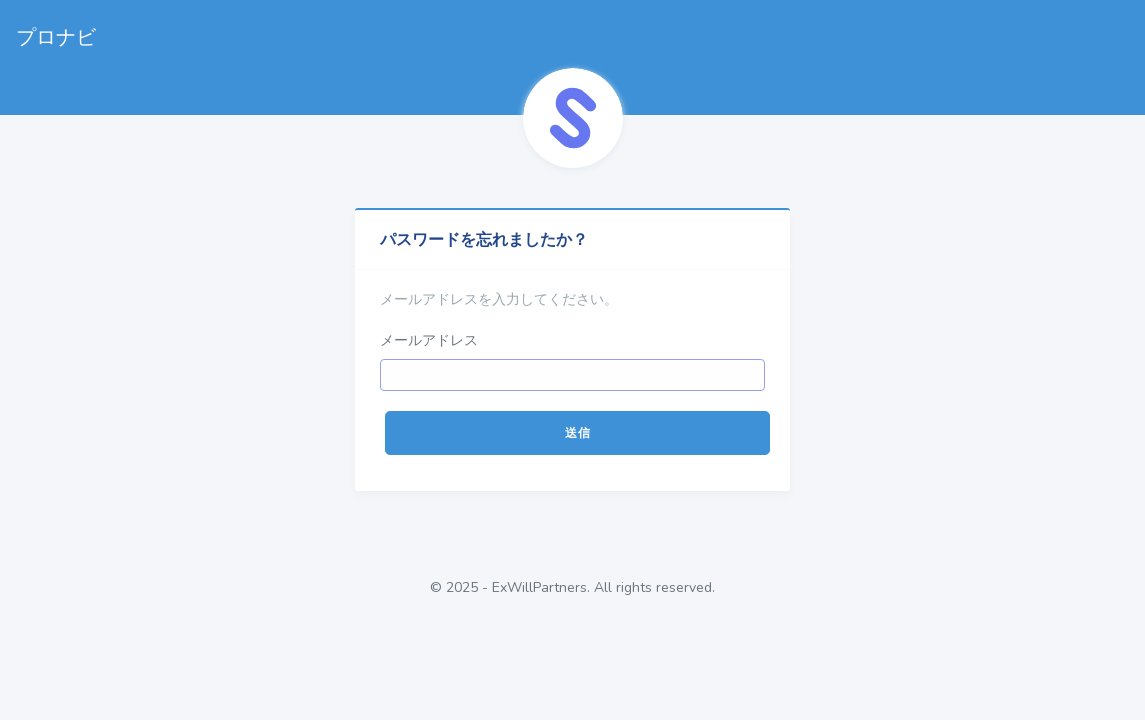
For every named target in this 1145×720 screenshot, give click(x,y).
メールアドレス (429, 340)
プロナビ (56, 37)
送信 (577, 433)
